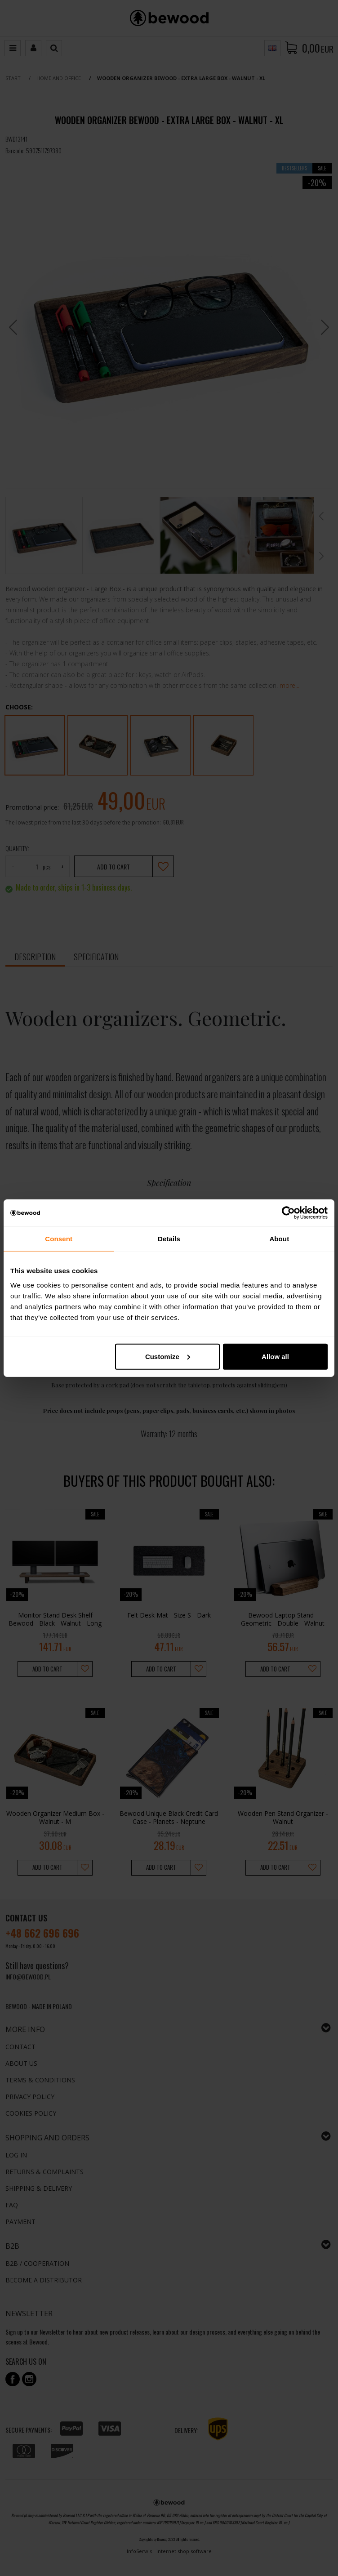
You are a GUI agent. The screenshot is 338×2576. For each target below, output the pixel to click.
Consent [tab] (58, 1239)
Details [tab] (169, 1239)
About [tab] (279, 1239)
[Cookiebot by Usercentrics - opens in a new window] (288, 1213)
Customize (167, 1356)
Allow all (275, 1356)
